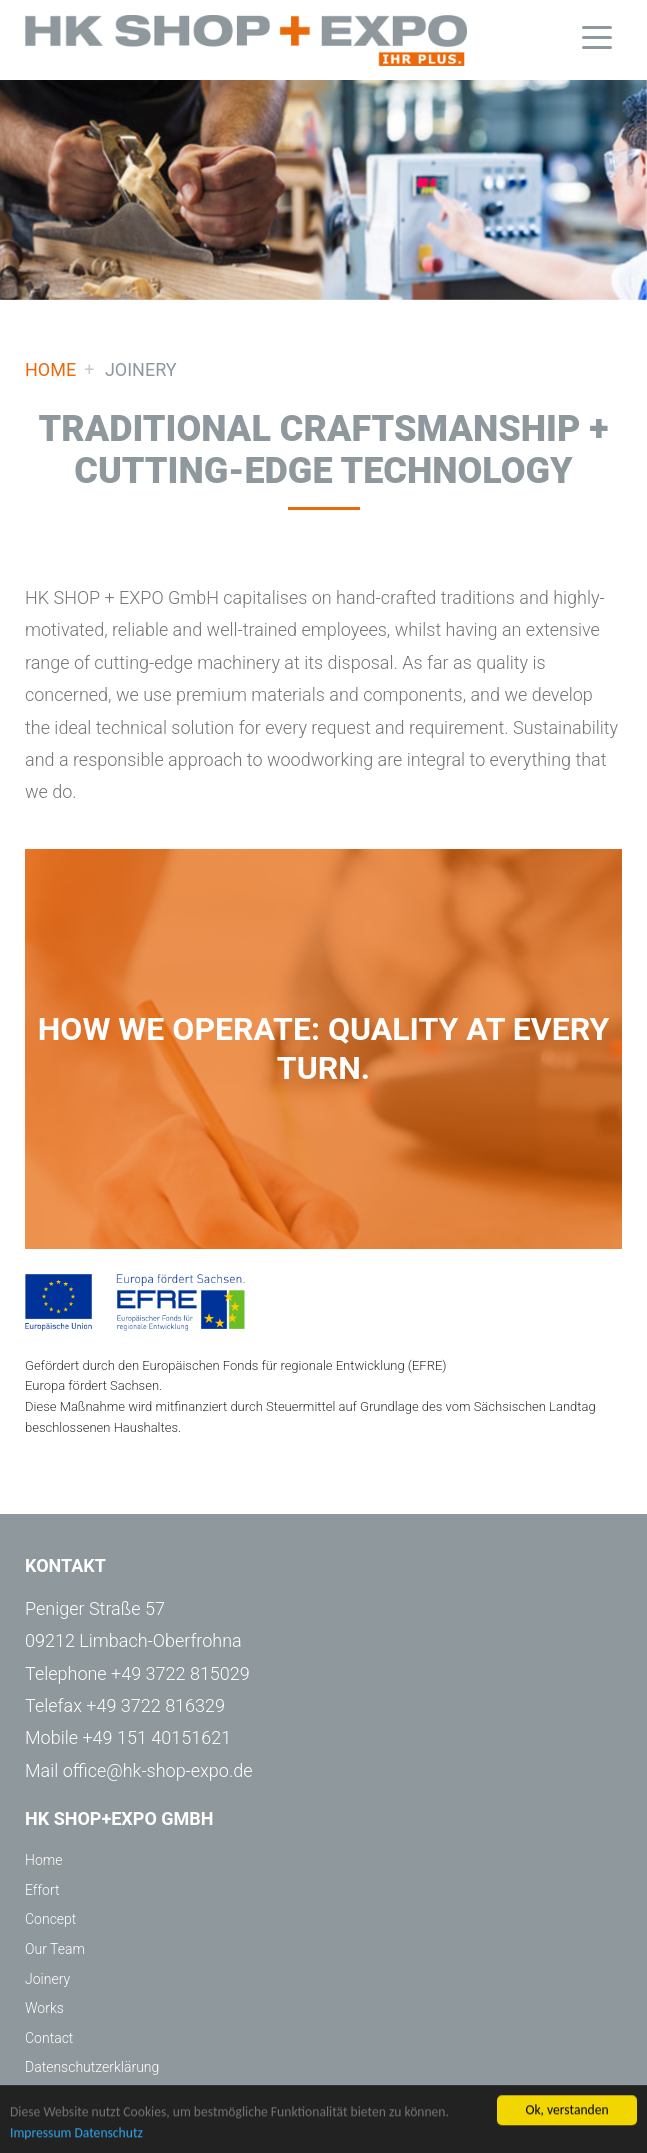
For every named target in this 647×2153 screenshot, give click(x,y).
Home (246, 40)
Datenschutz (108, 2134)
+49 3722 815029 (180, 1673)
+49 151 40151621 (156, 1737)
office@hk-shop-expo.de (158, 1770)
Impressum (40, 2134)
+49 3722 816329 (155, 1705)
